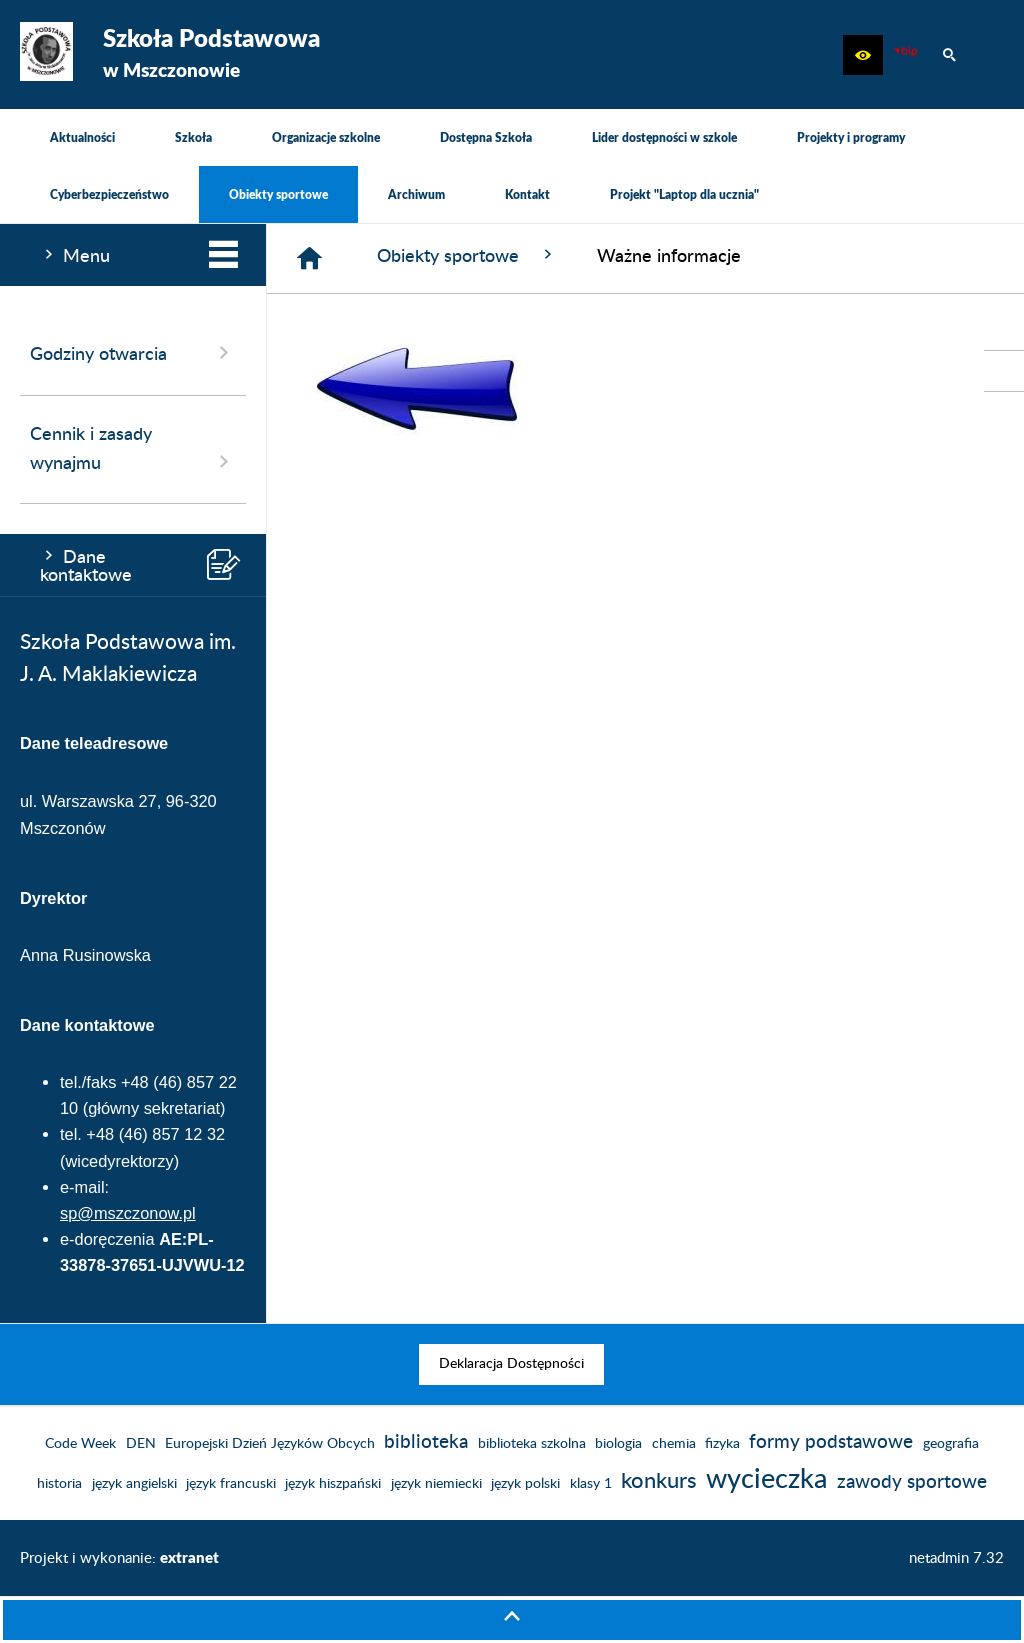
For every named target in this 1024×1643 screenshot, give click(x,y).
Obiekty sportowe (467, 255)
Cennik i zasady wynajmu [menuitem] (133, 450)
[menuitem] (82, 137)
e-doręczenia (107, 1239)
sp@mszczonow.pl (128, 1213)
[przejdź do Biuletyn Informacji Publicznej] (1004, 371)
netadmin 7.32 (956, 1558)
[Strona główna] (309, 258)
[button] (863, 55)
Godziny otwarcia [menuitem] (133, 353)
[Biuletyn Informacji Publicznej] (906, 55)
